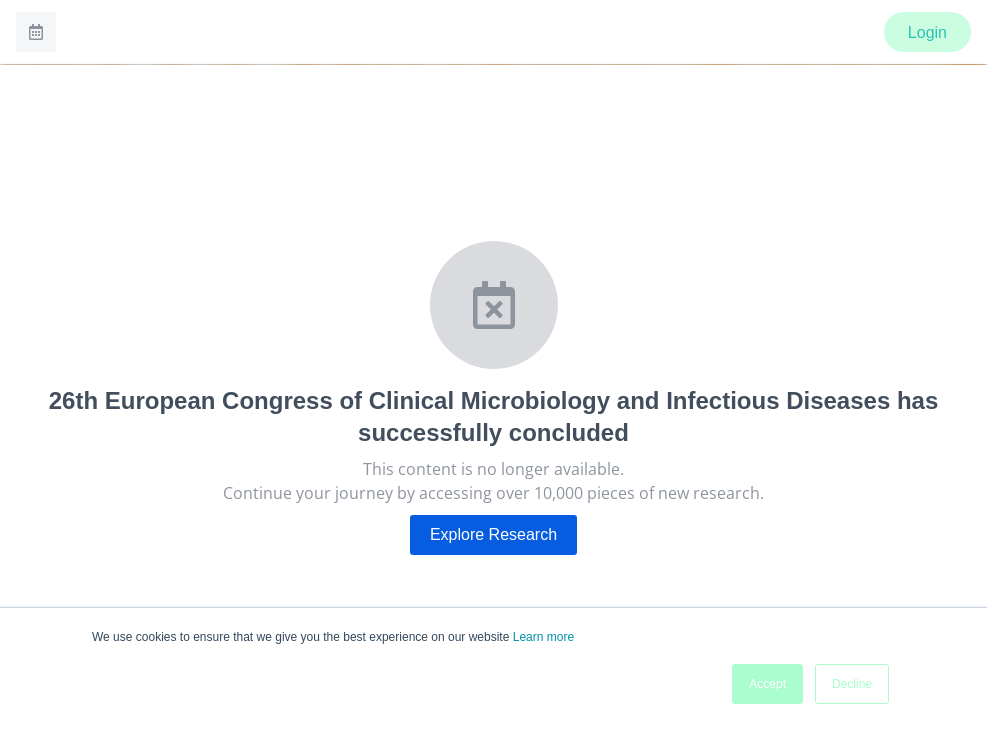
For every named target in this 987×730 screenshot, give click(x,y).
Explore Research (493, 534)
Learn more (543, 637)
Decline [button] (852, 684)
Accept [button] (767, 684)
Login (927, 32)
